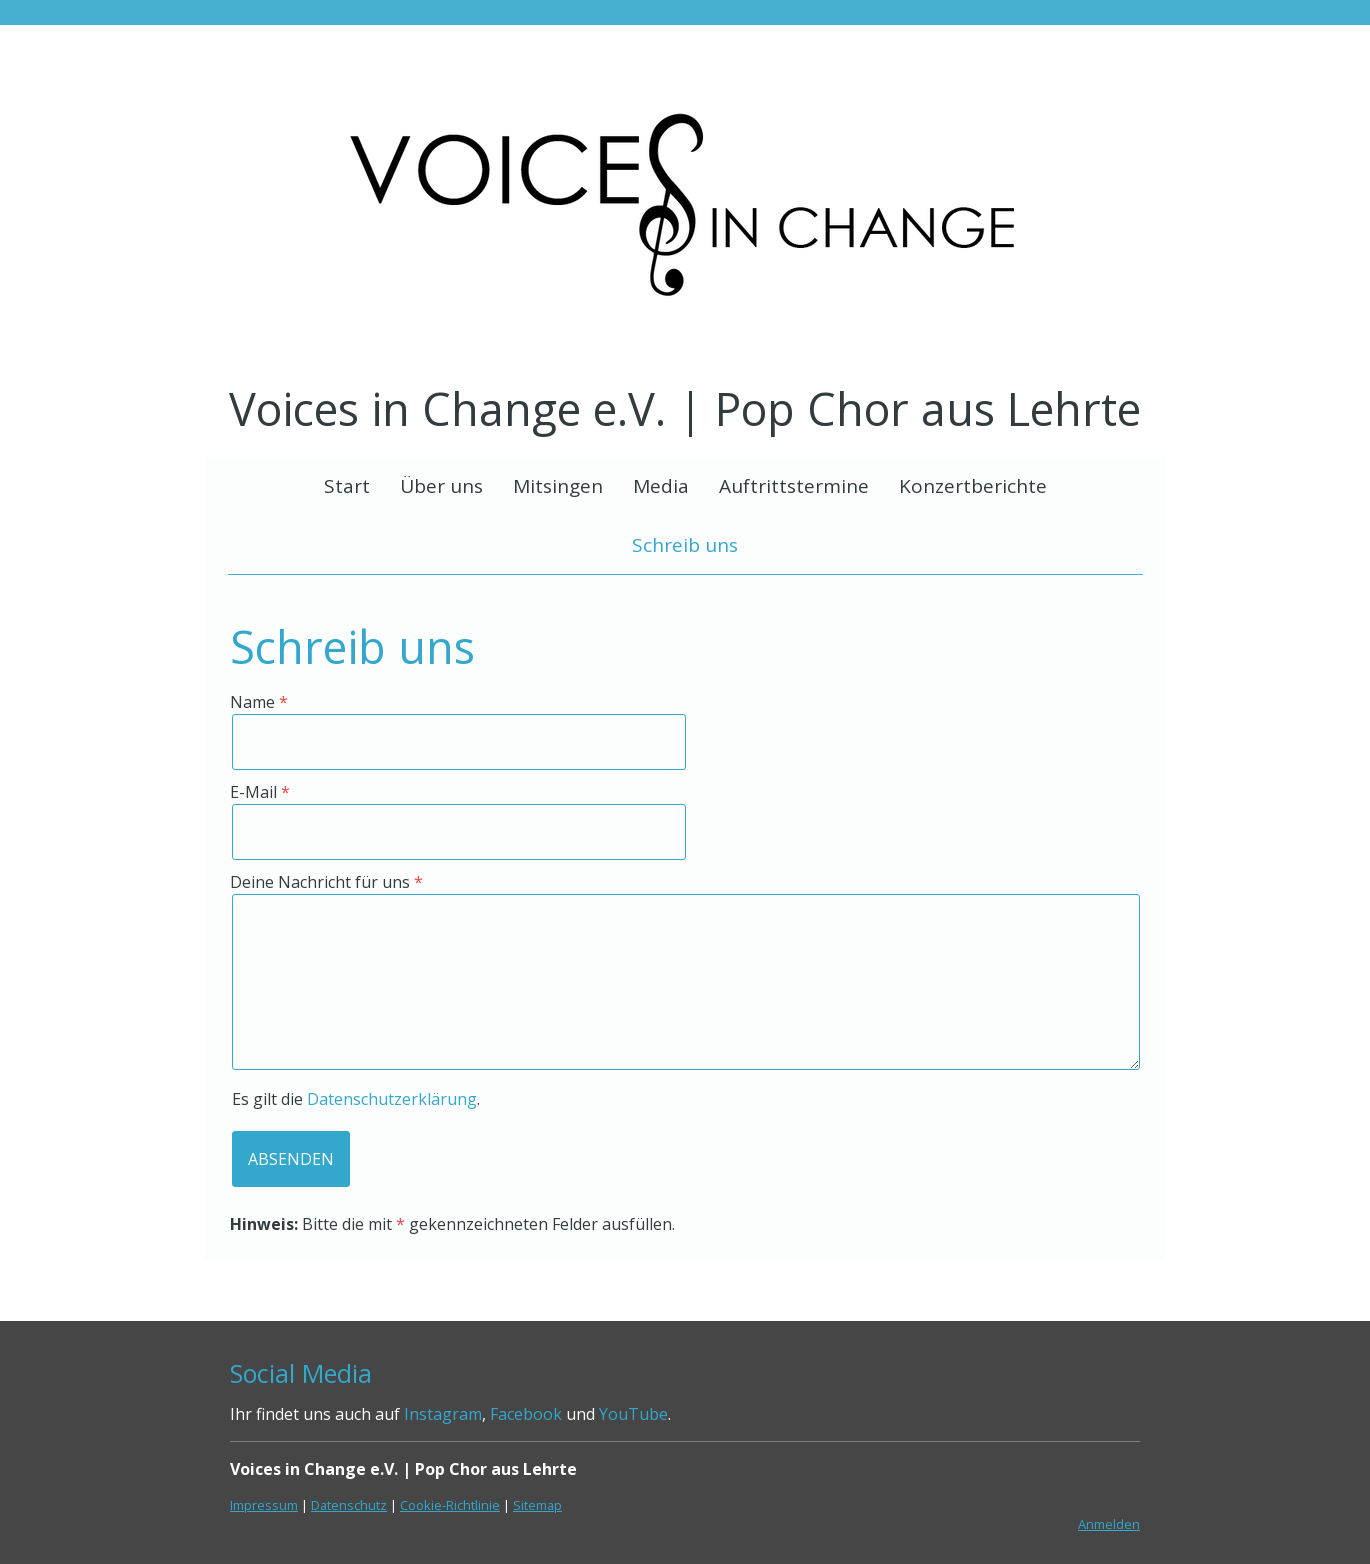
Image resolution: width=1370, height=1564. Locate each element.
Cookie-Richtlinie (450, 1505)
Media (661, 486)
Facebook (526, 1414)
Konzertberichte (973, 486)
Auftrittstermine (794, 486)
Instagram (443, 1414)
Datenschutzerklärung (392, 1099)
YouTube (633, 1414)
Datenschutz (349, 1505)
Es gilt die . (356, 1099)
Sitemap (537, 1505)
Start (347, 486)
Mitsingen (558, 486)
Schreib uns (685, 545)
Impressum (264, 1505)
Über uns (441, 486)
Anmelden (1109, 1524)
